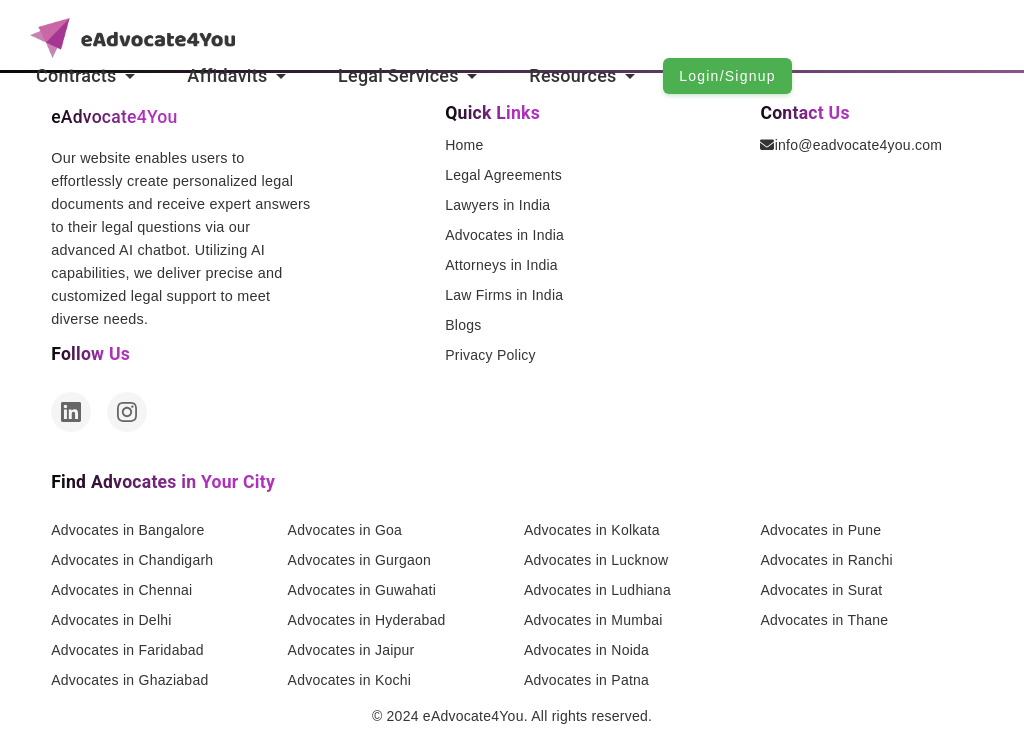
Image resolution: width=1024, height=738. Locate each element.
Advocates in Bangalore (127, 530)
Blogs (463, 325)
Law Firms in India (504, 295)
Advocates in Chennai (121, 590)
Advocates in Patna (586, 680)
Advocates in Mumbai (593, 620)
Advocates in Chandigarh (132, 560)
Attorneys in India (501, 265)
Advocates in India (504, 235)
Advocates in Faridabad (127, 650)
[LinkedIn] (71, 412)
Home (464, 145)
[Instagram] (127, 412)
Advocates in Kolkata (592, 530)
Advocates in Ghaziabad (129, 680)
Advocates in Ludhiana (597, 590)
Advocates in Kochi (350, 680)
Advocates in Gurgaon (360, 560)
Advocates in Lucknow (596, 560)
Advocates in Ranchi (826, 560)
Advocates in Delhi (111, 620)
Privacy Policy (490, 355)
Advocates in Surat (821, 590)
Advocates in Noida (586, 650)
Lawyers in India (497, 205)
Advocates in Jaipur (351, 650)
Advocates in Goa (345, 530)
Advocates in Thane (824, 620)
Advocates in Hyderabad (367, 620)
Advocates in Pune (820, 530)
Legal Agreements (503, 175)
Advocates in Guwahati (362, 590)
